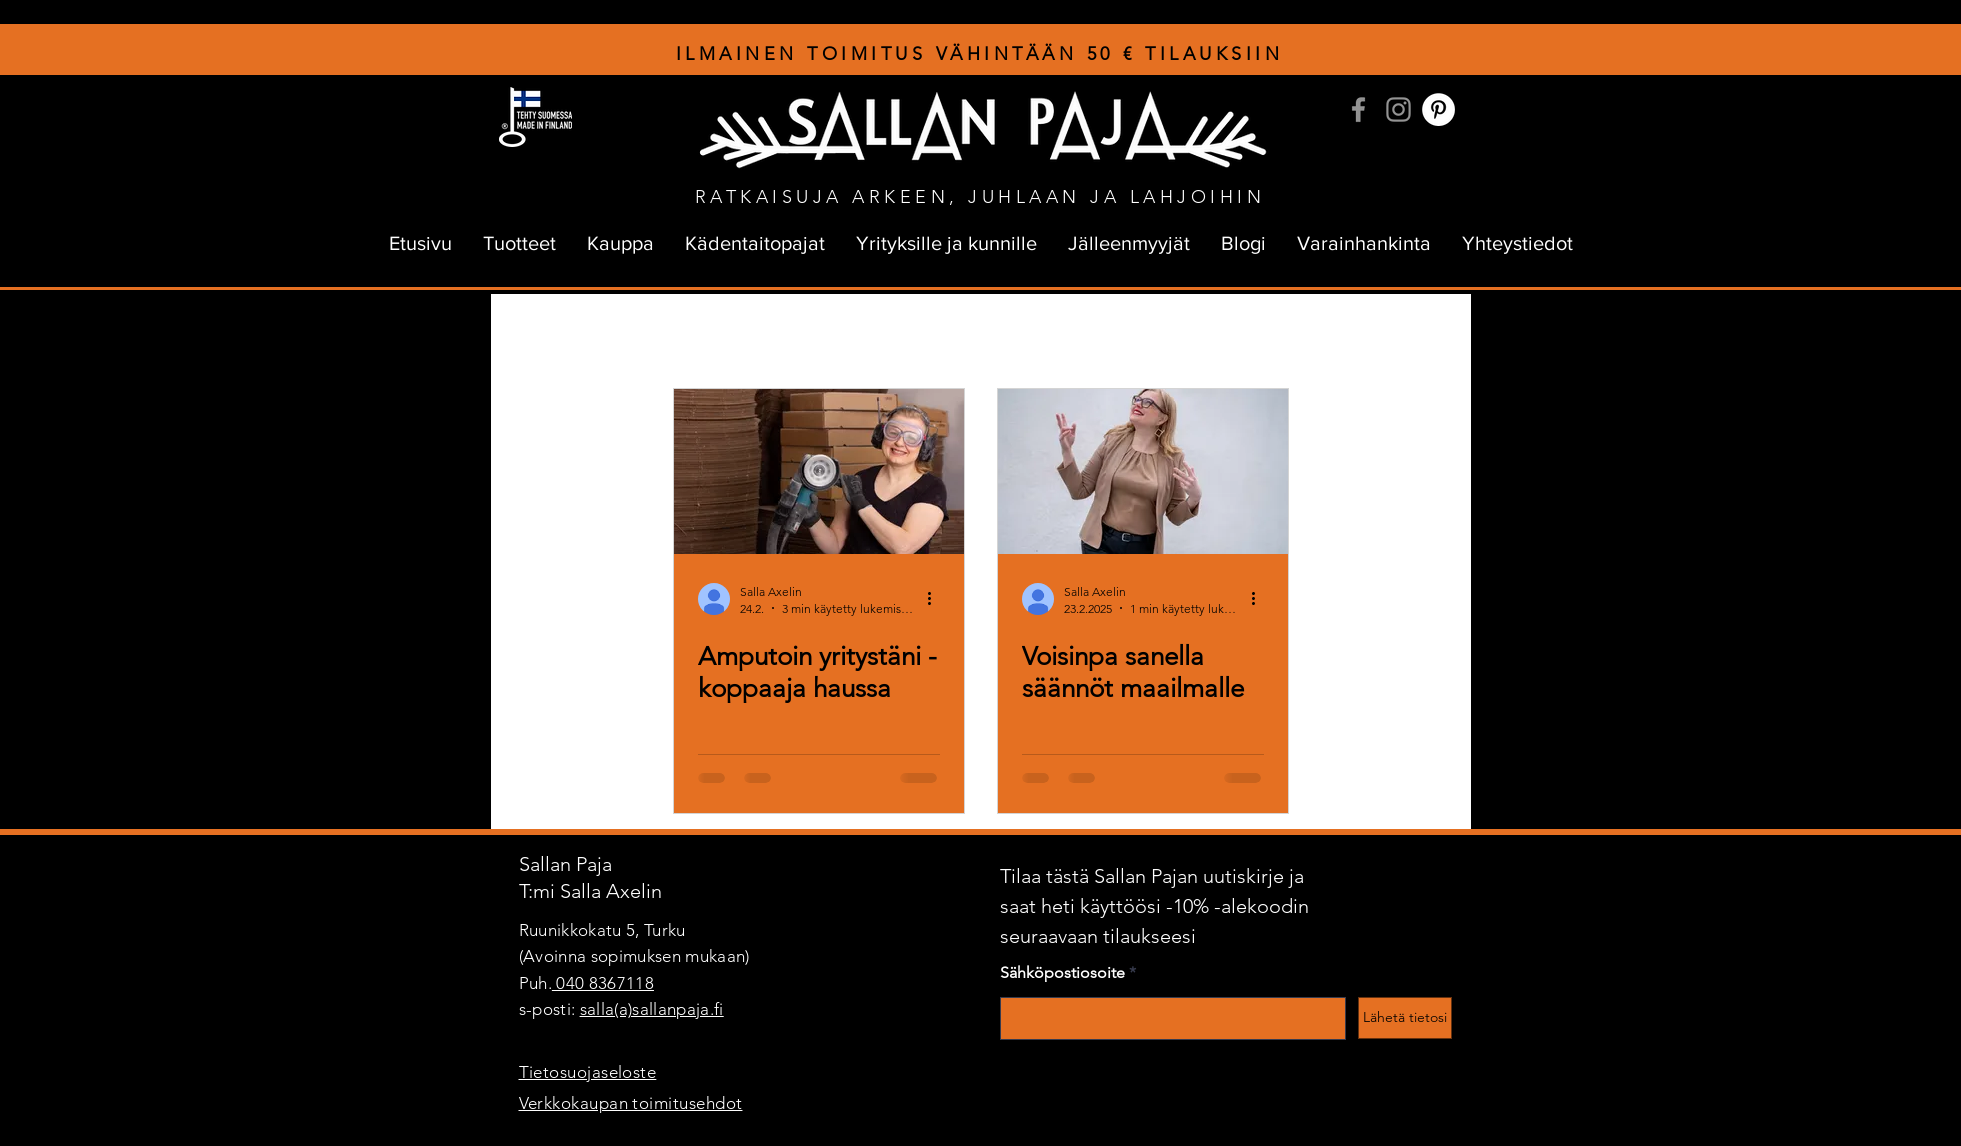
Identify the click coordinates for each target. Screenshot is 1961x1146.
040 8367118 (603, 983)
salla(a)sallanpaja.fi (652, 1009)
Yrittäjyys (925, 333)
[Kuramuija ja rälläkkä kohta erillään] (819, 471)
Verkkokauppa (1315, 333)
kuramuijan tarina (804, 333)
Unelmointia (1029, 333)
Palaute (1208, 333)
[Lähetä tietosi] (1405, 1018)
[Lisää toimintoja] (937, 599)
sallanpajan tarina (657, 333)
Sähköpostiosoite (1062, 973)
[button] (1425, 336)
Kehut (1126, 333)
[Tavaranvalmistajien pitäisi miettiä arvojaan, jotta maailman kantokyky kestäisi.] (1143, 471)
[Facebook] (1358, 109)
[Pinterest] (1438, 109)
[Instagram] (1398, 109)
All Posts (537, 333)
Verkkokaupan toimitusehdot (631, 1103)
